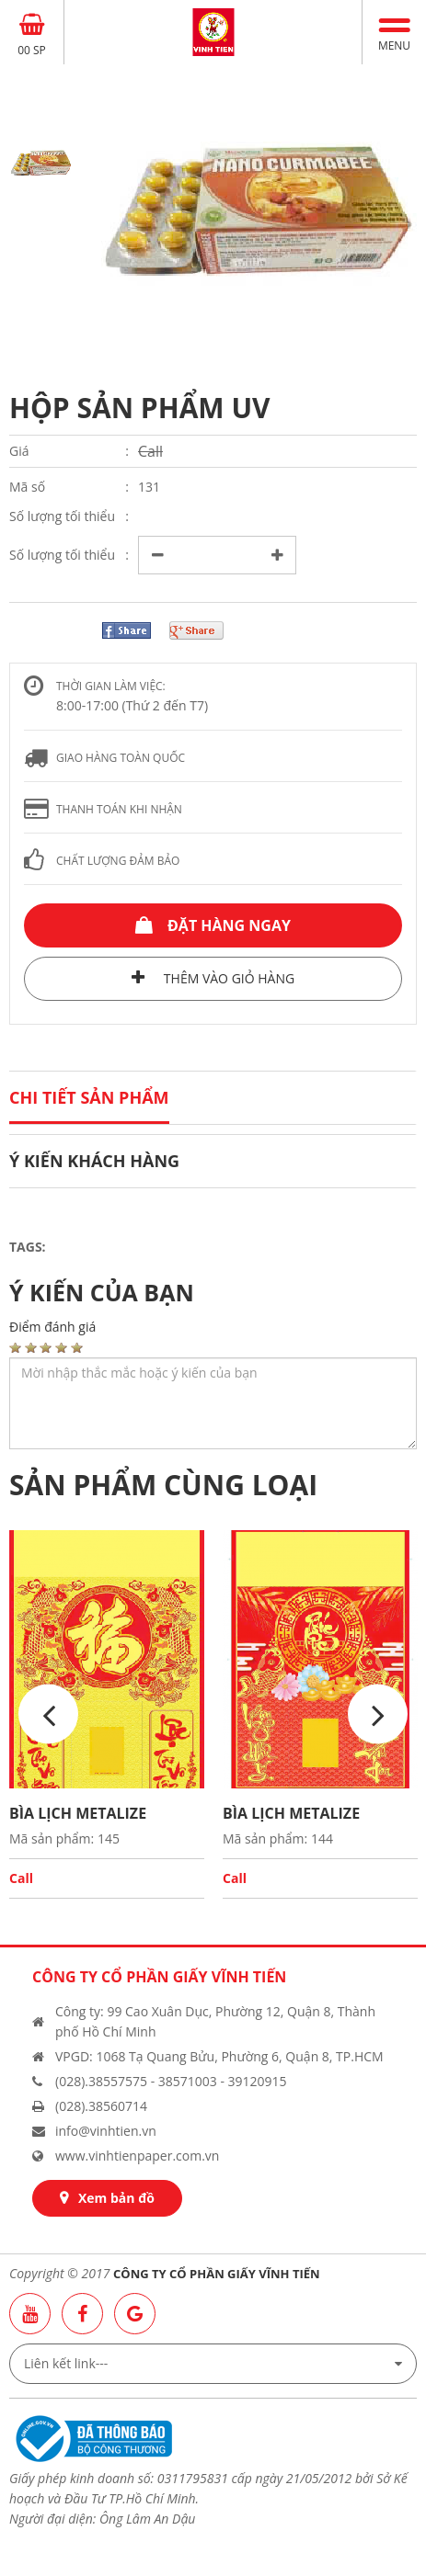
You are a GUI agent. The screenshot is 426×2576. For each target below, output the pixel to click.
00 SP (31, 50)
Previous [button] (48, 1714)
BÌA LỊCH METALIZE (77, 1813)
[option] (259, 211)
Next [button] (378, 1714)
